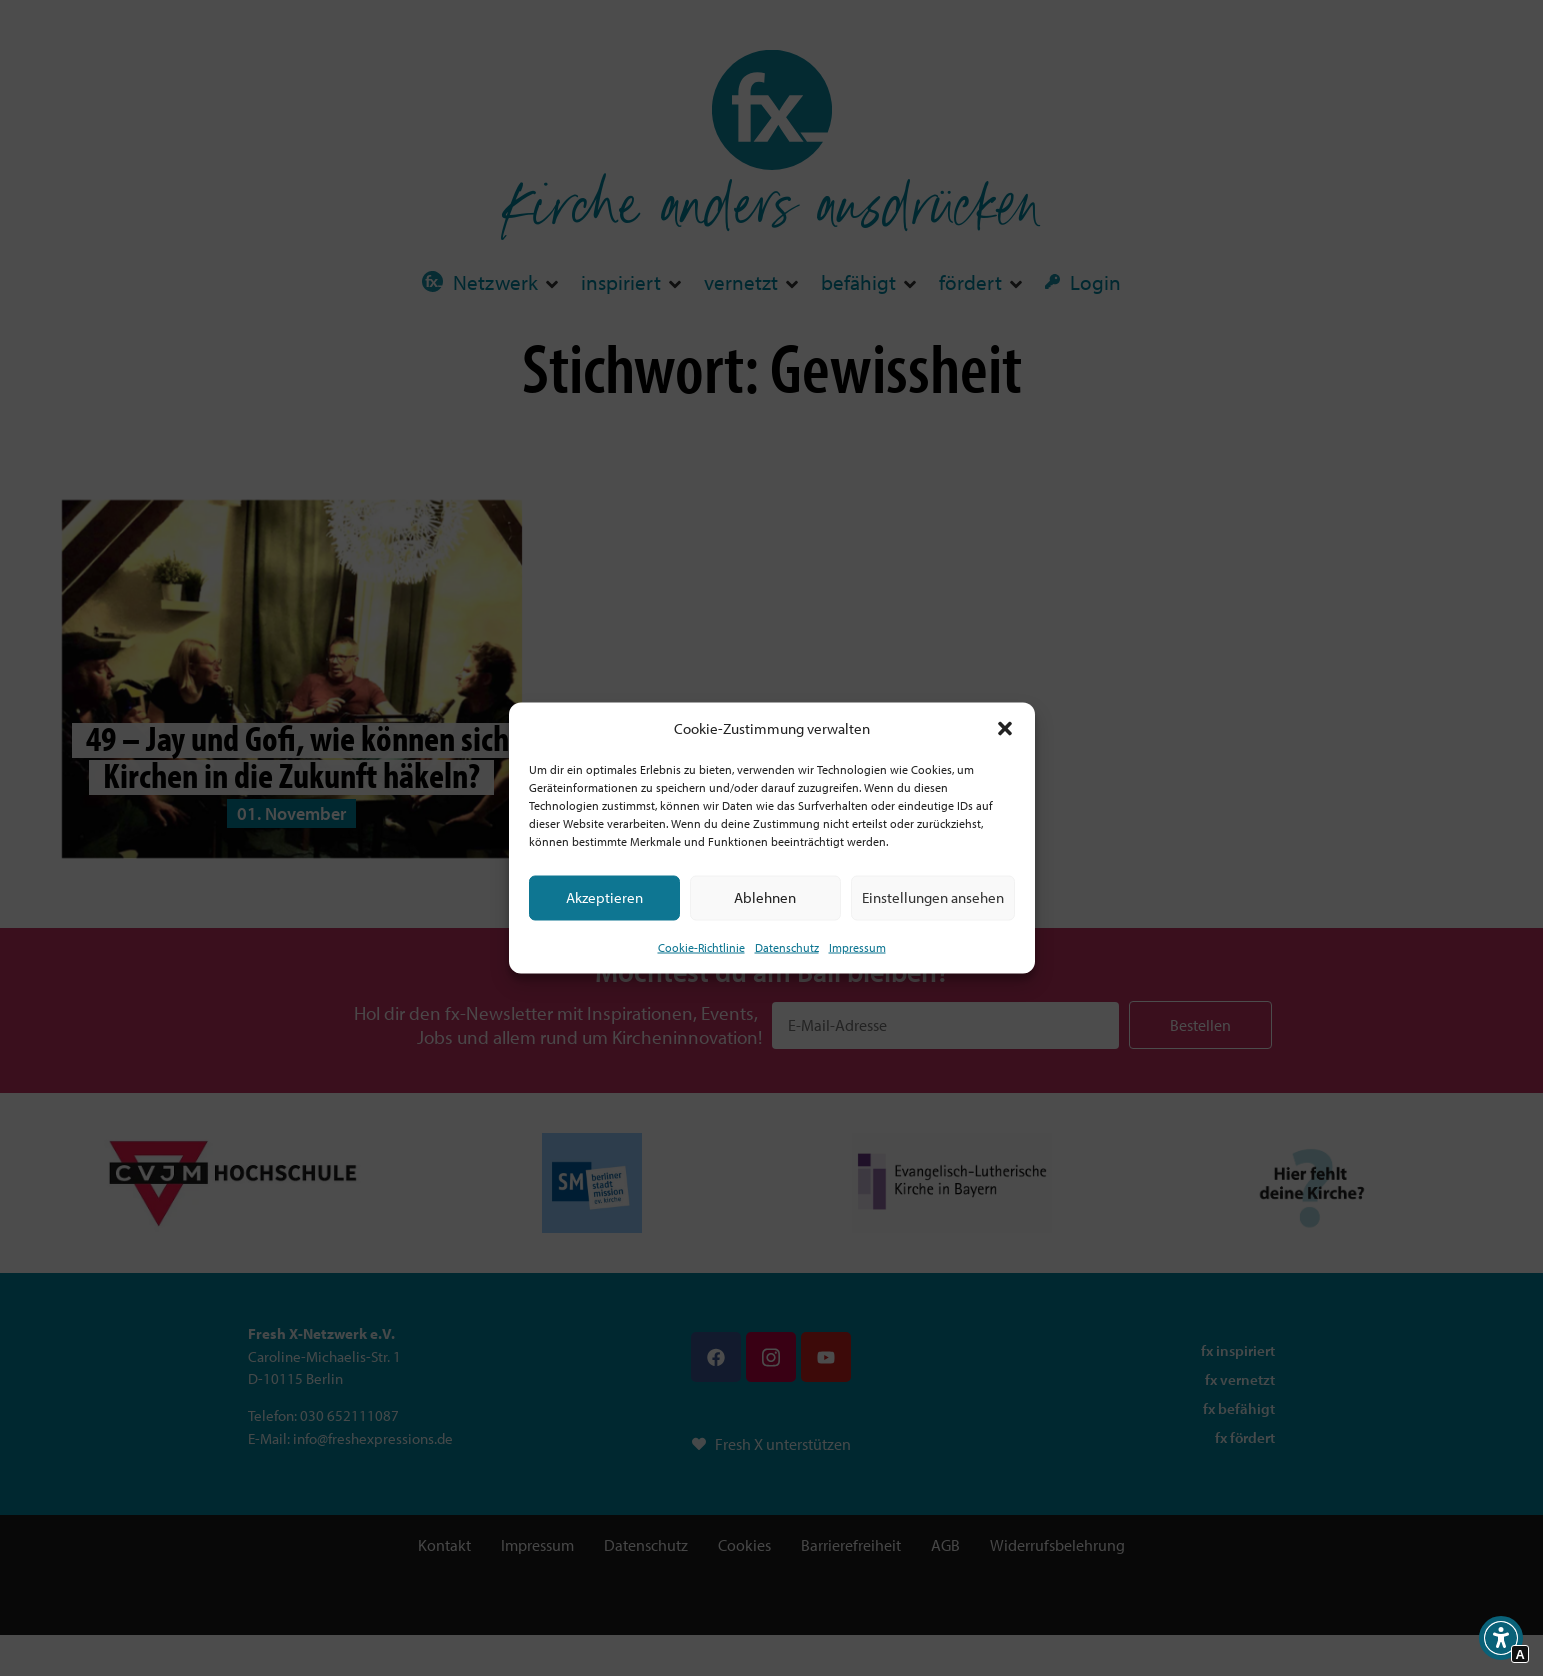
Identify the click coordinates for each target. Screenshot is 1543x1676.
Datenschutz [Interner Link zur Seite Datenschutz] (787, 946)
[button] (1005, 729)
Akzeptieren (604, 897)
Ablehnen (765, 897)
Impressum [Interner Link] (857, 946)
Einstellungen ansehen (933, 897)
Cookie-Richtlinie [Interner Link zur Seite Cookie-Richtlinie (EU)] (701, 946)
